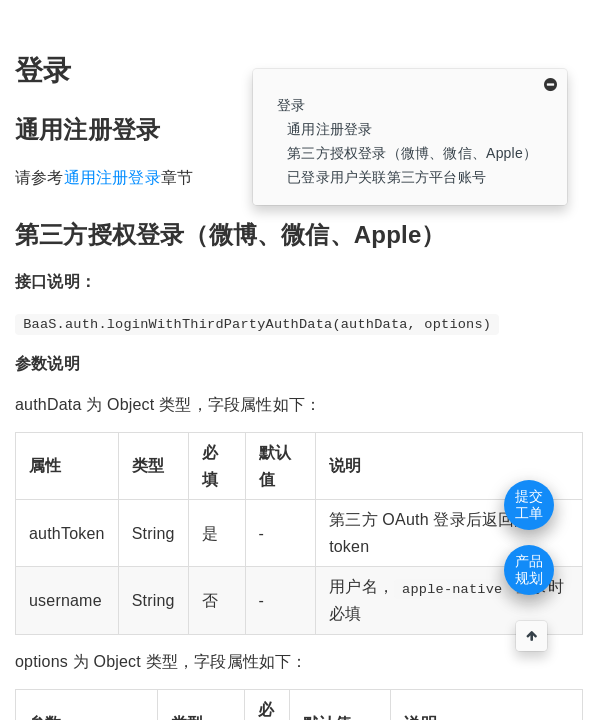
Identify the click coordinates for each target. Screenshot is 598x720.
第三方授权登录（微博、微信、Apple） (412, 153)
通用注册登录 (329, 129)
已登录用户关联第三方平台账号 (386, 177)
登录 (291, 105)
